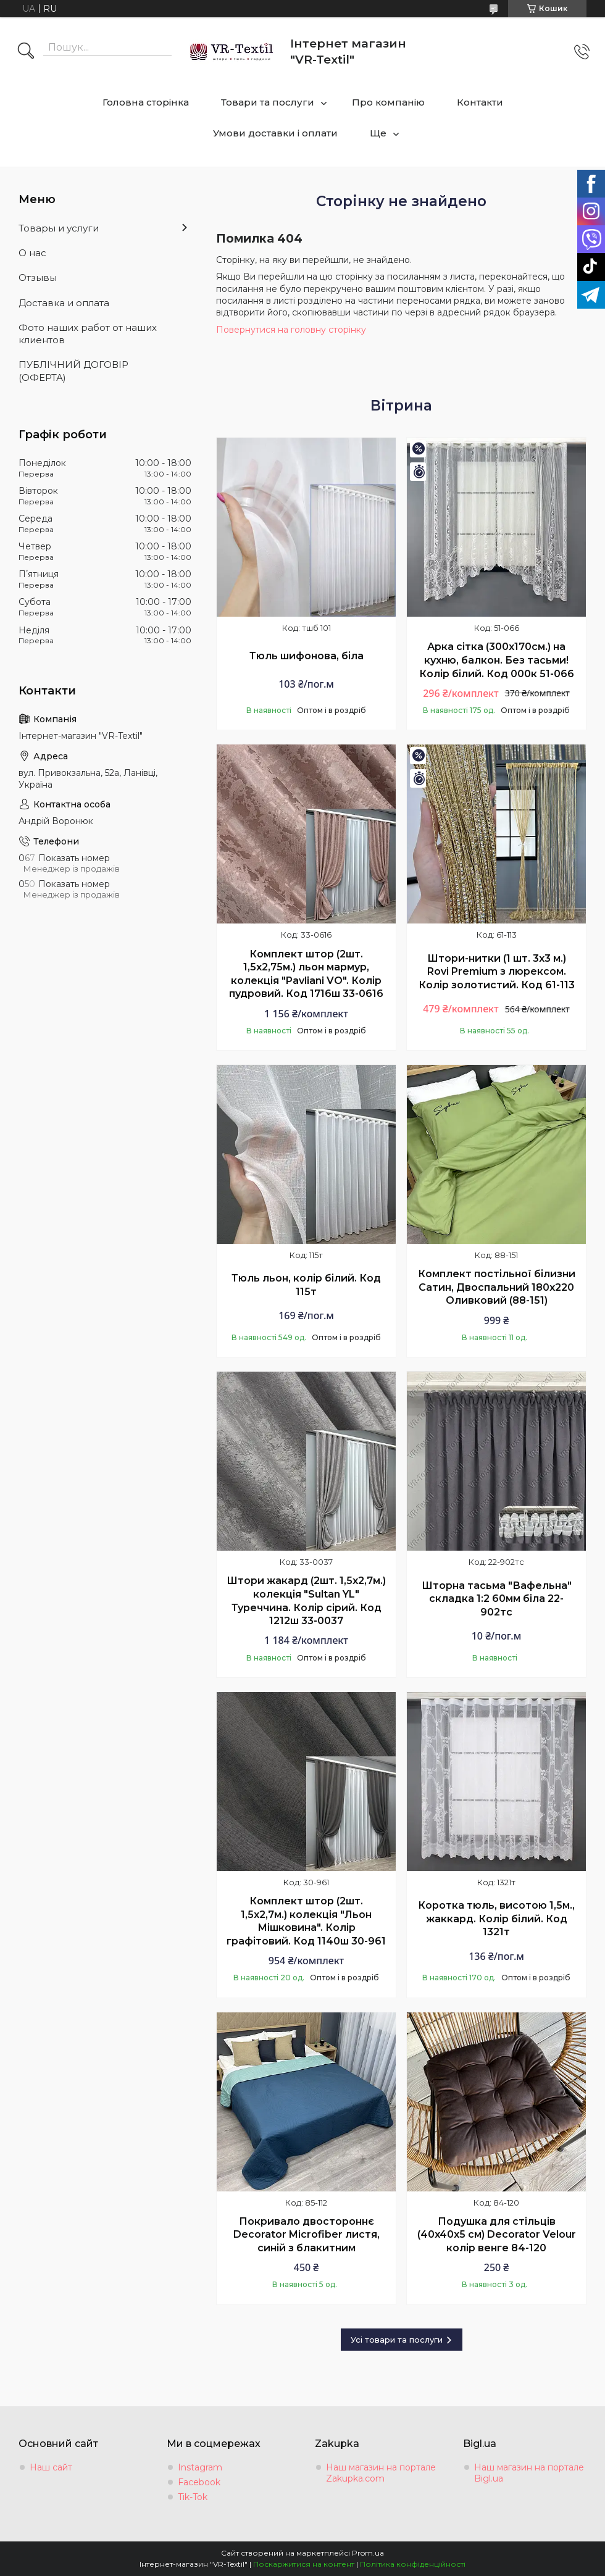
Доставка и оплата (64, 303)
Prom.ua (368, 2552)
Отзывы (38, 277)
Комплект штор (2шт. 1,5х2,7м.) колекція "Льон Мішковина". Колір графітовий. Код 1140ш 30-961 (306, 1921)
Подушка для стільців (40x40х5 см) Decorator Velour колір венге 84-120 (496, 2234)
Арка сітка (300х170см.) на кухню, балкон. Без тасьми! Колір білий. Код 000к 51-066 (496, 660)
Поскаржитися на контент (303, 2564)
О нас (32, 253)
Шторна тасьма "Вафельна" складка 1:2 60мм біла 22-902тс (497, 1599)
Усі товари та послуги (397, 2340)
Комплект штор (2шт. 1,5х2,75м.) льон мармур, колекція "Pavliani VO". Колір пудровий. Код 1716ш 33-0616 (306, 974)
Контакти (480, 102)
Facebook (199, 2482)
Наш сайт (51, 2467)
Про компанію (388, 102)
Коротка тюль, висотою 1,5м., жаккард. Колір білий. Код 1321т (496, 1918)
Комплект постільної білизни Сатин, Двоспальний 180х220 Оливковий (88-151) (496, 1287)
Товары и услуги (59, 228)
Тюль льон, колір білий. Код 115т (306, 1285)
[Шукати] (26, 52)
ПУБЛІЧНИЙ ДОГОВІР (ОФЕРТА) (73, 371)
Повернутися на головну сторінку (291, 329)
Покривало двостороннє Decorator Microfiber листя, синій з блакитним (306, 2234)
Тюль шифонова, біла (306, 656)
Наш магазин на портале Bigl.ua (529, 2473)
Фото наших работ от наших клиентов (88, 334)
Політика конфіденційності (412, 2564)
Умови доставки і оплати (275, 133)
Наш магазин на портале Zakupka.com (381, 2473)
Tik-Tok (192, 2497)
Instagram (200, 2467)
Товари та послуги (267, 102)
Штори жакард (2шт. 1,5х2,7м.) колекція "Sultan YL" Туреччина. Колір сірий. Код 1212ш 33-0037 (306, 1601)
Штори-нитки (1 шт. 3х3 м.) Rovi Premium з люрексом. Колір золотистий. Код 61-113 (497, 971)
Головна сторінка (145, 102)
